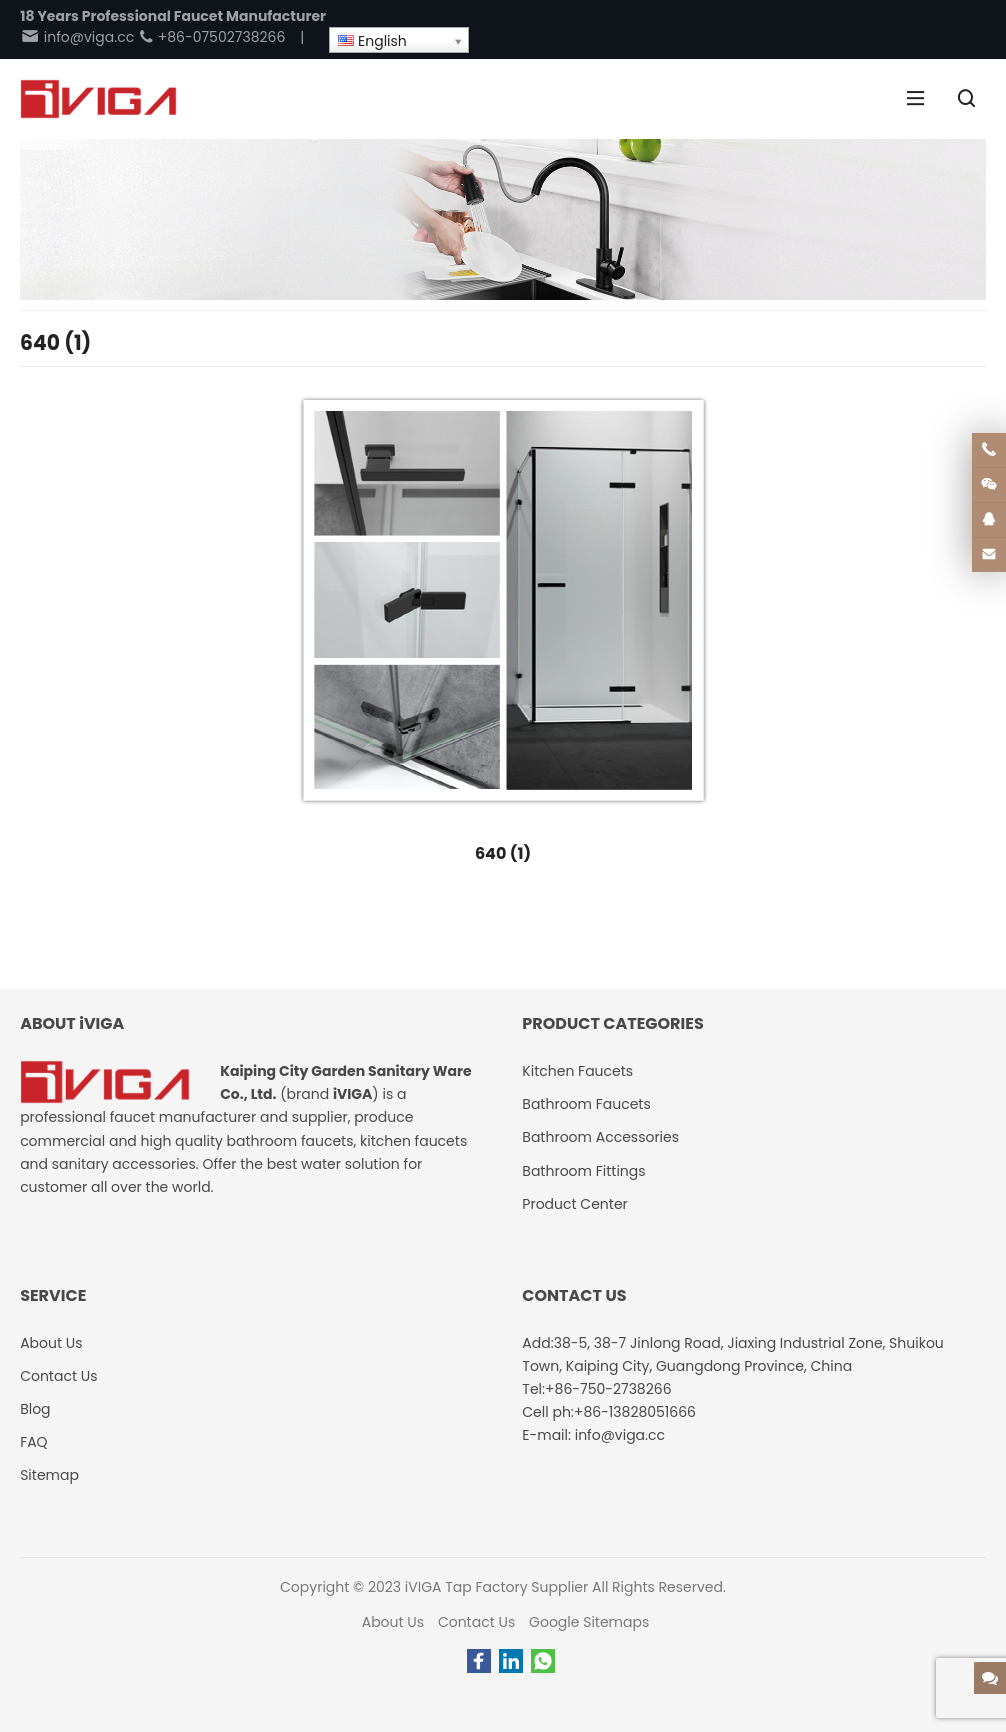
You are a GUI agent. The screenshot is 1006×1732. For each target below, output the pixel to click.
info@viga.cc (77, 37)
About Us (393, 1622)
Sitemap (49, 1475)
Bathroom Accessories (600, 1137)
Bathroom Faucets (586, 1104)
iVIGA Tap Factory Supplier (496, 1587)
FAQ (34, 1442)
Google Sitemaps (589, 1622)
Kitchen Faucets (577, 1071)
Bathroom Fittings (583, 1171)
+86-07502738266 (211, 37)
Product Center (575, 1204)
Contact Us (476, 1622)
